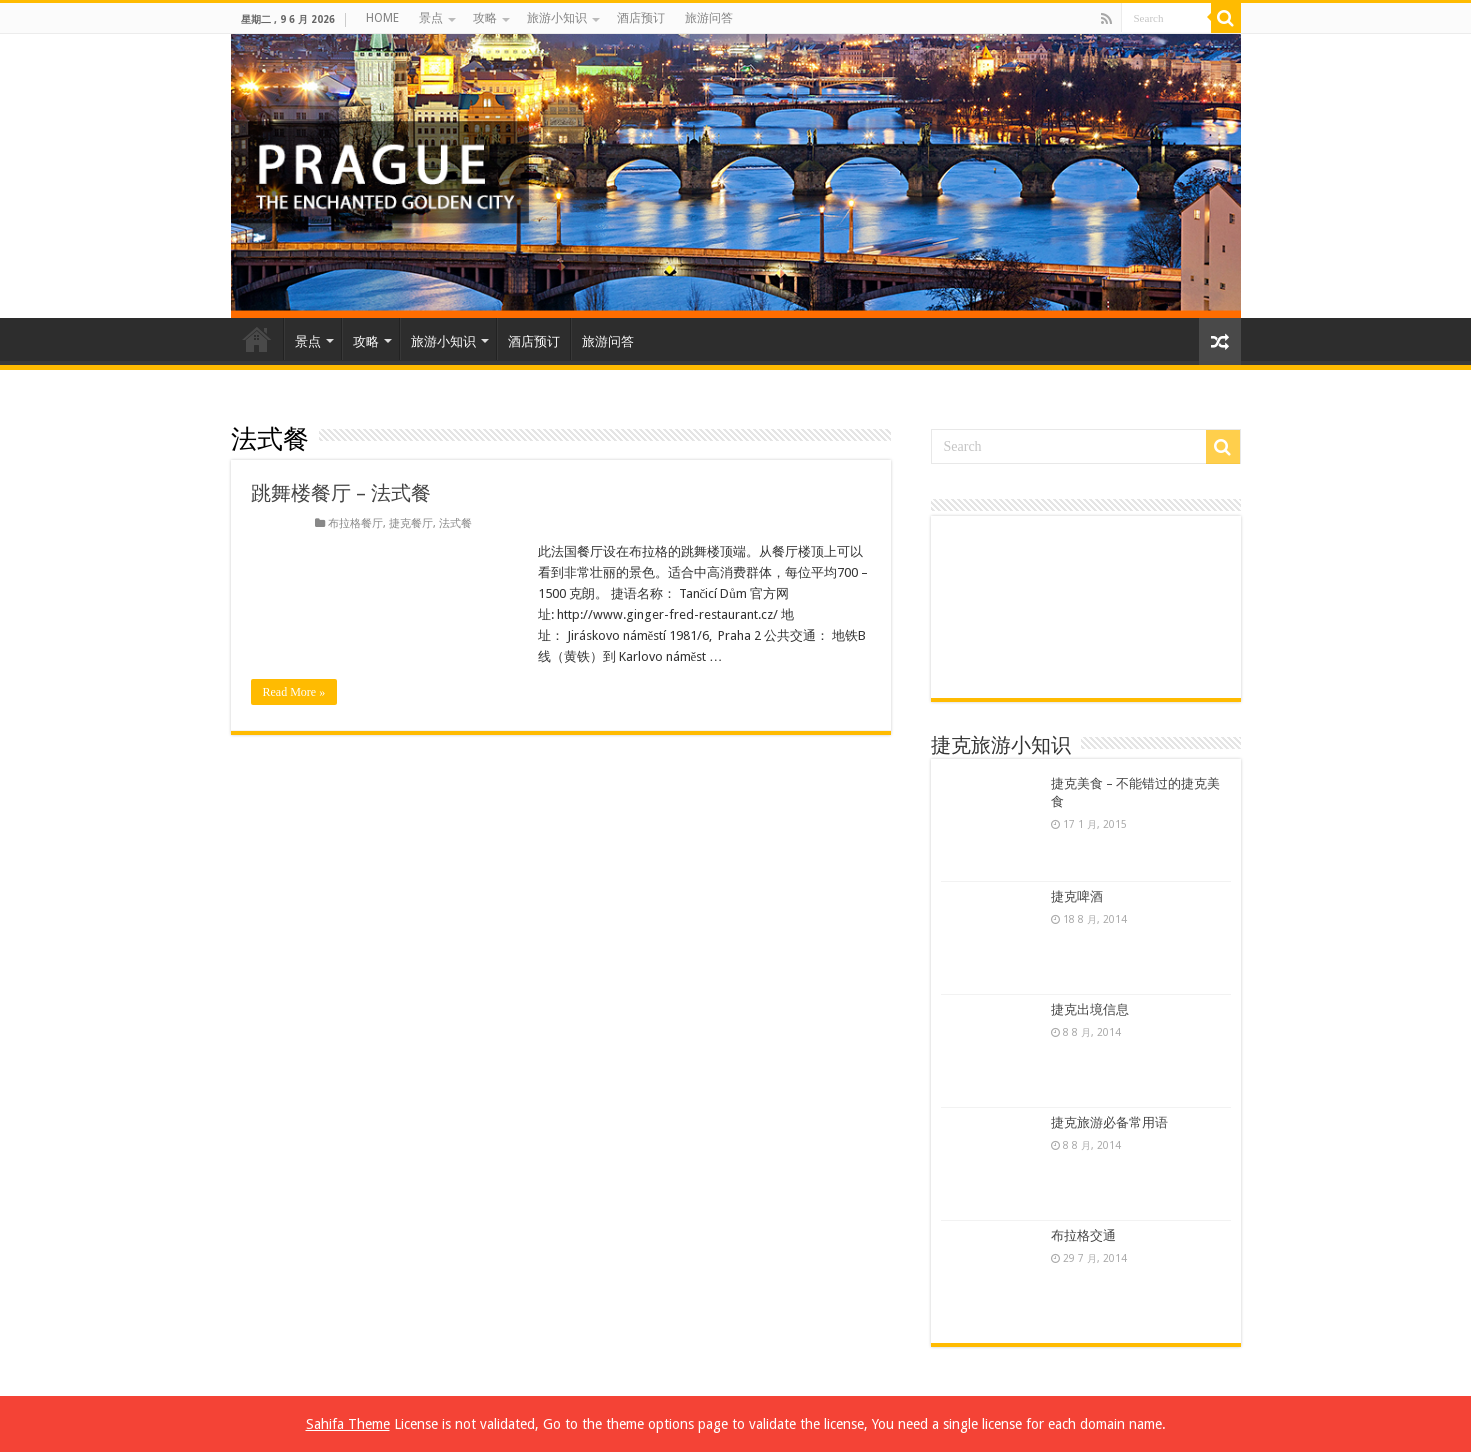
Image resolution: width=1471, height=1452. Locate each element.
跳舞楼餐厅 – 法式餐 (341, 493)
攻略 (485, 18)
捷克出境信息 (1090, 1009)
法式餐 (455, 523)
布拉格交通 (1083, 1235)
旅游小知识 (557, 18)
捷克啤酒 (1077, 896)
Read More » (294, 692)
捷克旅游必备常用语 (1109, 1122)
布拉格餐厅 (355, 523)
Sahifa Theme (348, 1424)
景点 (431, 18)
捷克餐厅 (411, 523)
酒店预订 (641, 18)
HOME (382, 18)
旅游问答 (709, 18)
